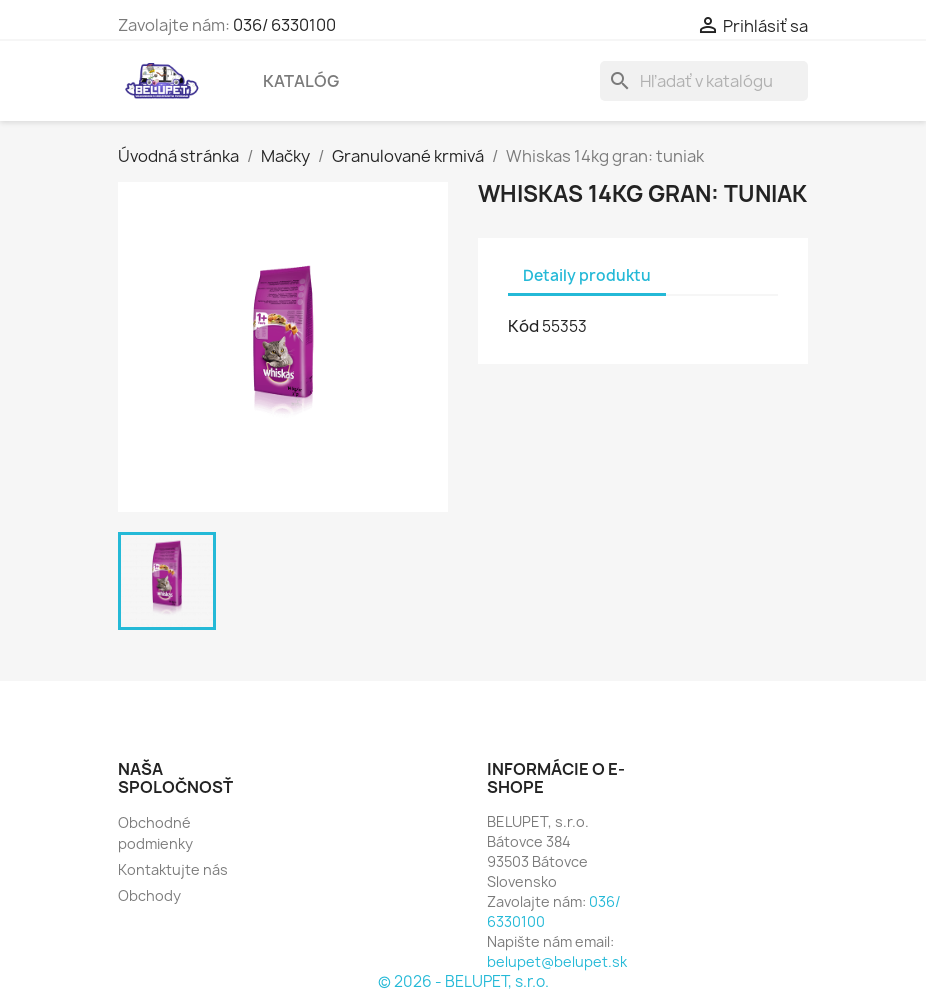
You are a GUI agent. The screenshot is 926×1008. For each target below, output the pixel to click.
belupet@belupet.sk (557, 961)
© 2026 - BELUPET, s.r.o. (463, 981)
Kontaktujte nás (173, 869)
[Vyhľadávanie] (704, 81)
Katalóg (301, 81)
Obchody (149, 895)
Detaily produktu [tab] (587, 275)
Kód (523, 326)
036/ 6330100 (284, 25)
